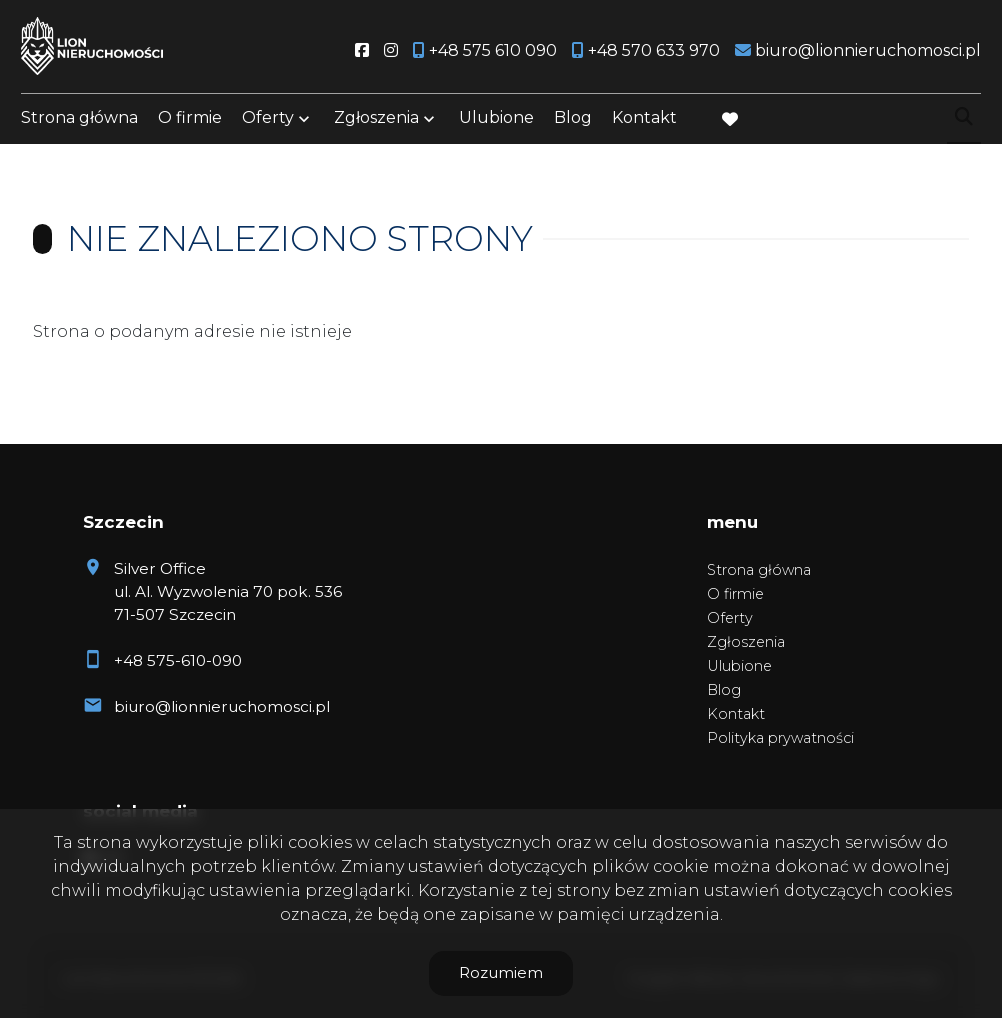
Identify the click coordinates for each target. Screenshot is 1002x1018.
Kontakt (644, 122)
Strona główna (79, 122)
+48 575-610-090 (178, 660)
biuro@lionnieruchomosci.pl (222, 706)
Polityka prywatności (780, 738)
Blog (573, 122)
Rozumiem (501, 972)
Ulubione (496, 122)
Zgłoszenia (376, 122)
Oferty (268, 122)
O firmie (190, 122)
